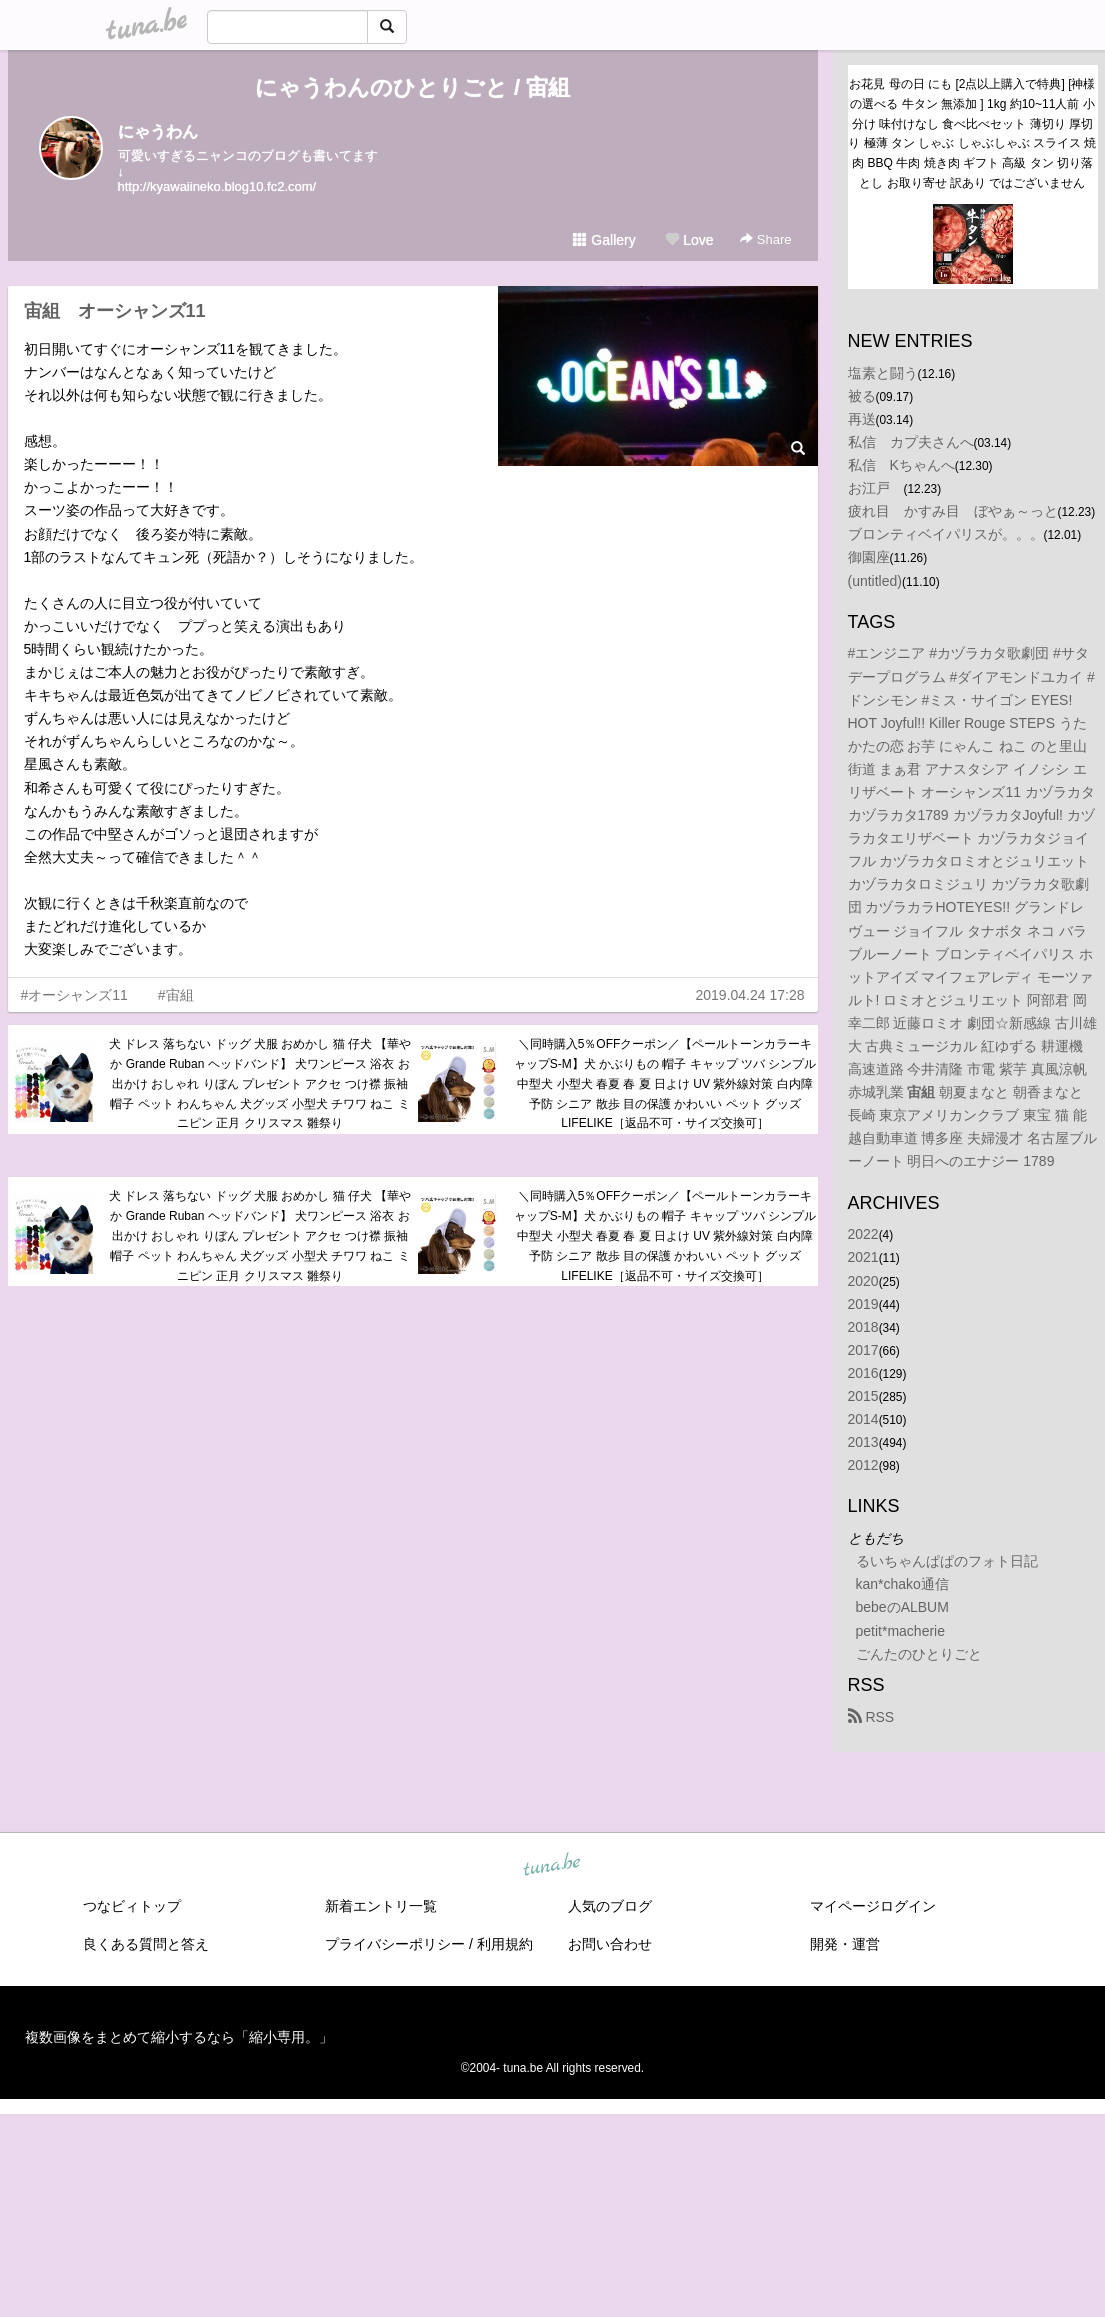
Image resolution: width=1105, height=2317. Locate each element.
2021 (863, 1257)
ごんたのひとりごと (919, 1654)
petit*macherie (901, 1631)
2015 (863, 1396)
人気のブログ (610, 1906)
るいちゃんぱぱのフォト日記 (947, 1561)
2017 (863, 1350)
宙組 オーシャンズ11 (115, 311)
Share (765, 239)
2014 (863, 1419)
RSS (871, 1717)
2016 (863, 1373)
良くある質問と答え (146, 1944)
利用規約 (505, 1944)
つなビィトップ (132, 1906)
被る (862, 396)
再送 (862, 419)
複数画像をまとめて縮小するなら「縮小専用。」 (179, 2037)
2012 (863, 1465)
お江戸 (876, 488)
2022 (863, 1234)
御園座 (869, 557)
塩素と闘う (883, 373)
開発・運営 (845, 1944)
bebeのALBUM (902, 1607)
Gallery (604, 240)
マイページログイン (873, 1906)
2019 (863, 1304)
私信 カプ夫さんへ (911, 442)
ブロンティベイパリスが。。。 (946, 534)
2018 (863, 1327)
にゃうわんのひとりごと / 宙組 (412, 87)
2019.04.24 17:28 (750, 995)
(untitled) (875, 581)
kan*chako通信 (902, 1584)
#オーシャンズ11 (74, 995)
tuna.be (552, 1865)
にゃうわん (158, 131)
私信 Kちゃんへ (901, 465)
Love (689, 240)
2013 (863, 1442)
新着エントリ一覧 (381, 1906)
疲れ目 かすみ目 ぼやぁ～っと (953, 511)
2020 (863, 1281)
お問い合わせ (610, 1944)
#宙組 (176, 995)
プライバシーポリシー (395, 1944)
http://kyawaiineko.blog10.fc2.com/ (217, 186)
